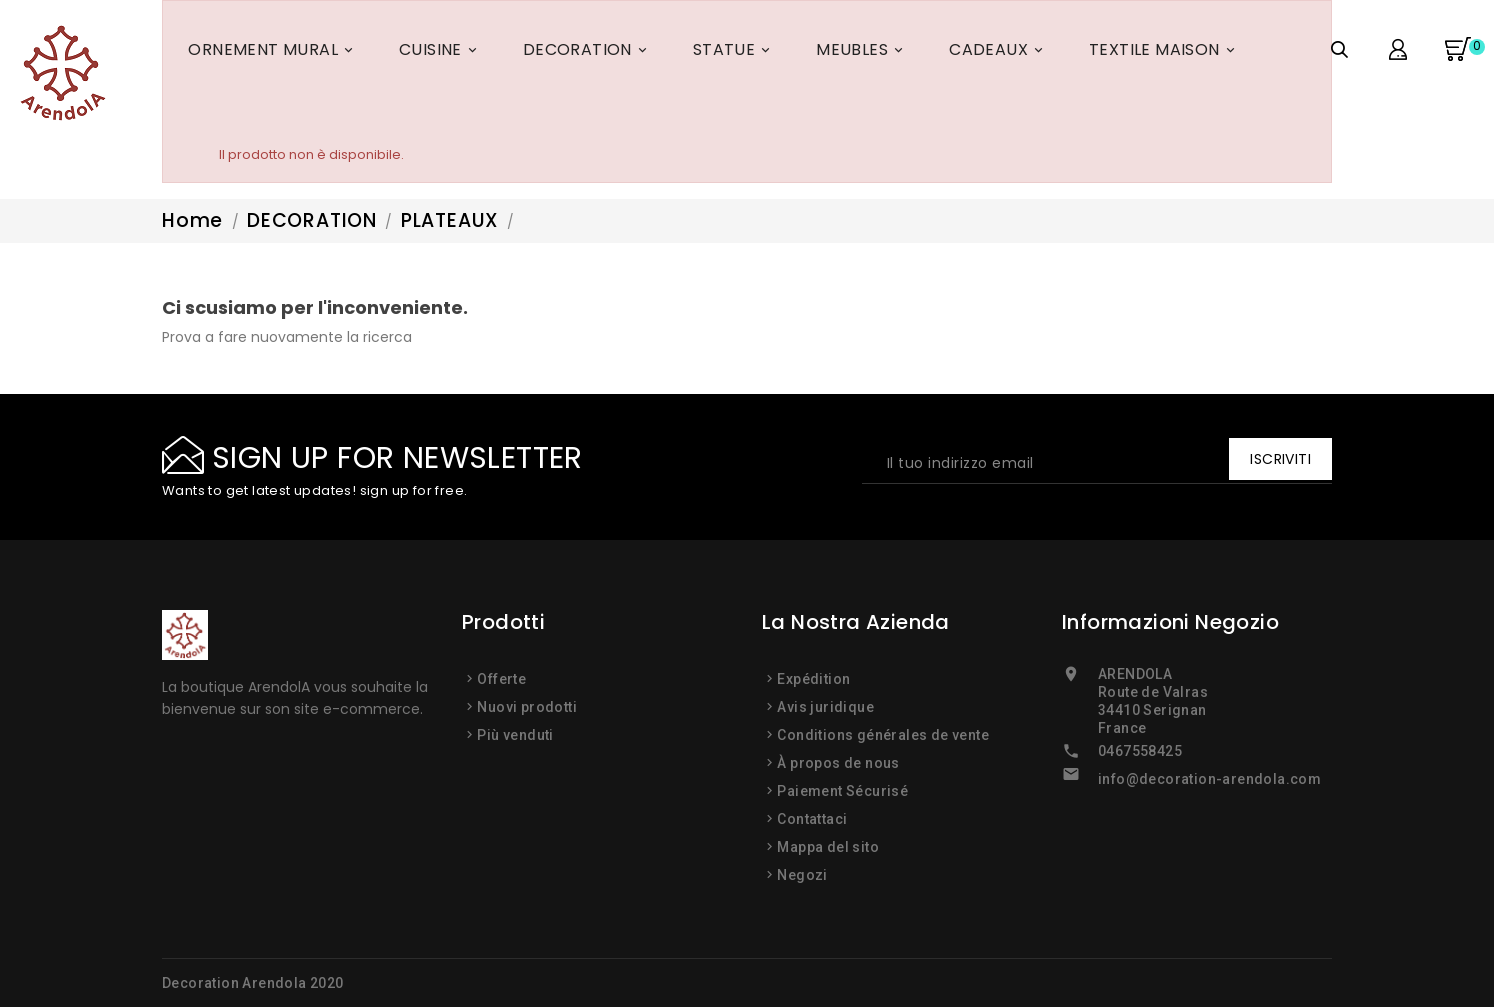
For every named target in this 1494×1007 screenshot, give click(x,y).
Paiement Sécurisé (842, 791)
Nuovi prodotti (527, 707)
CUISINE (441, 53)
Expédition (813, 679)
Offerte (501, 679)
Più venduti (515, 735)
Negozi (802, 875)
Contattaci (812, 819)
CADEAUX (999, 53)
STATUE (734, 53)
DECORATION (588, 53)
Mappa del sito (828, 847)
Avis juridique (825, 707)
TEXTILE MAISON (1165, 53)
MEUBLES (862, 53)
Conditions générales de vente (883, 735)
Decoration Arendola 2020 (253, 983)
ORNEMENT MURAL (273, 53)
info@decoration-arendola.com (1209, 779)
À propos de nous (838, 763)
